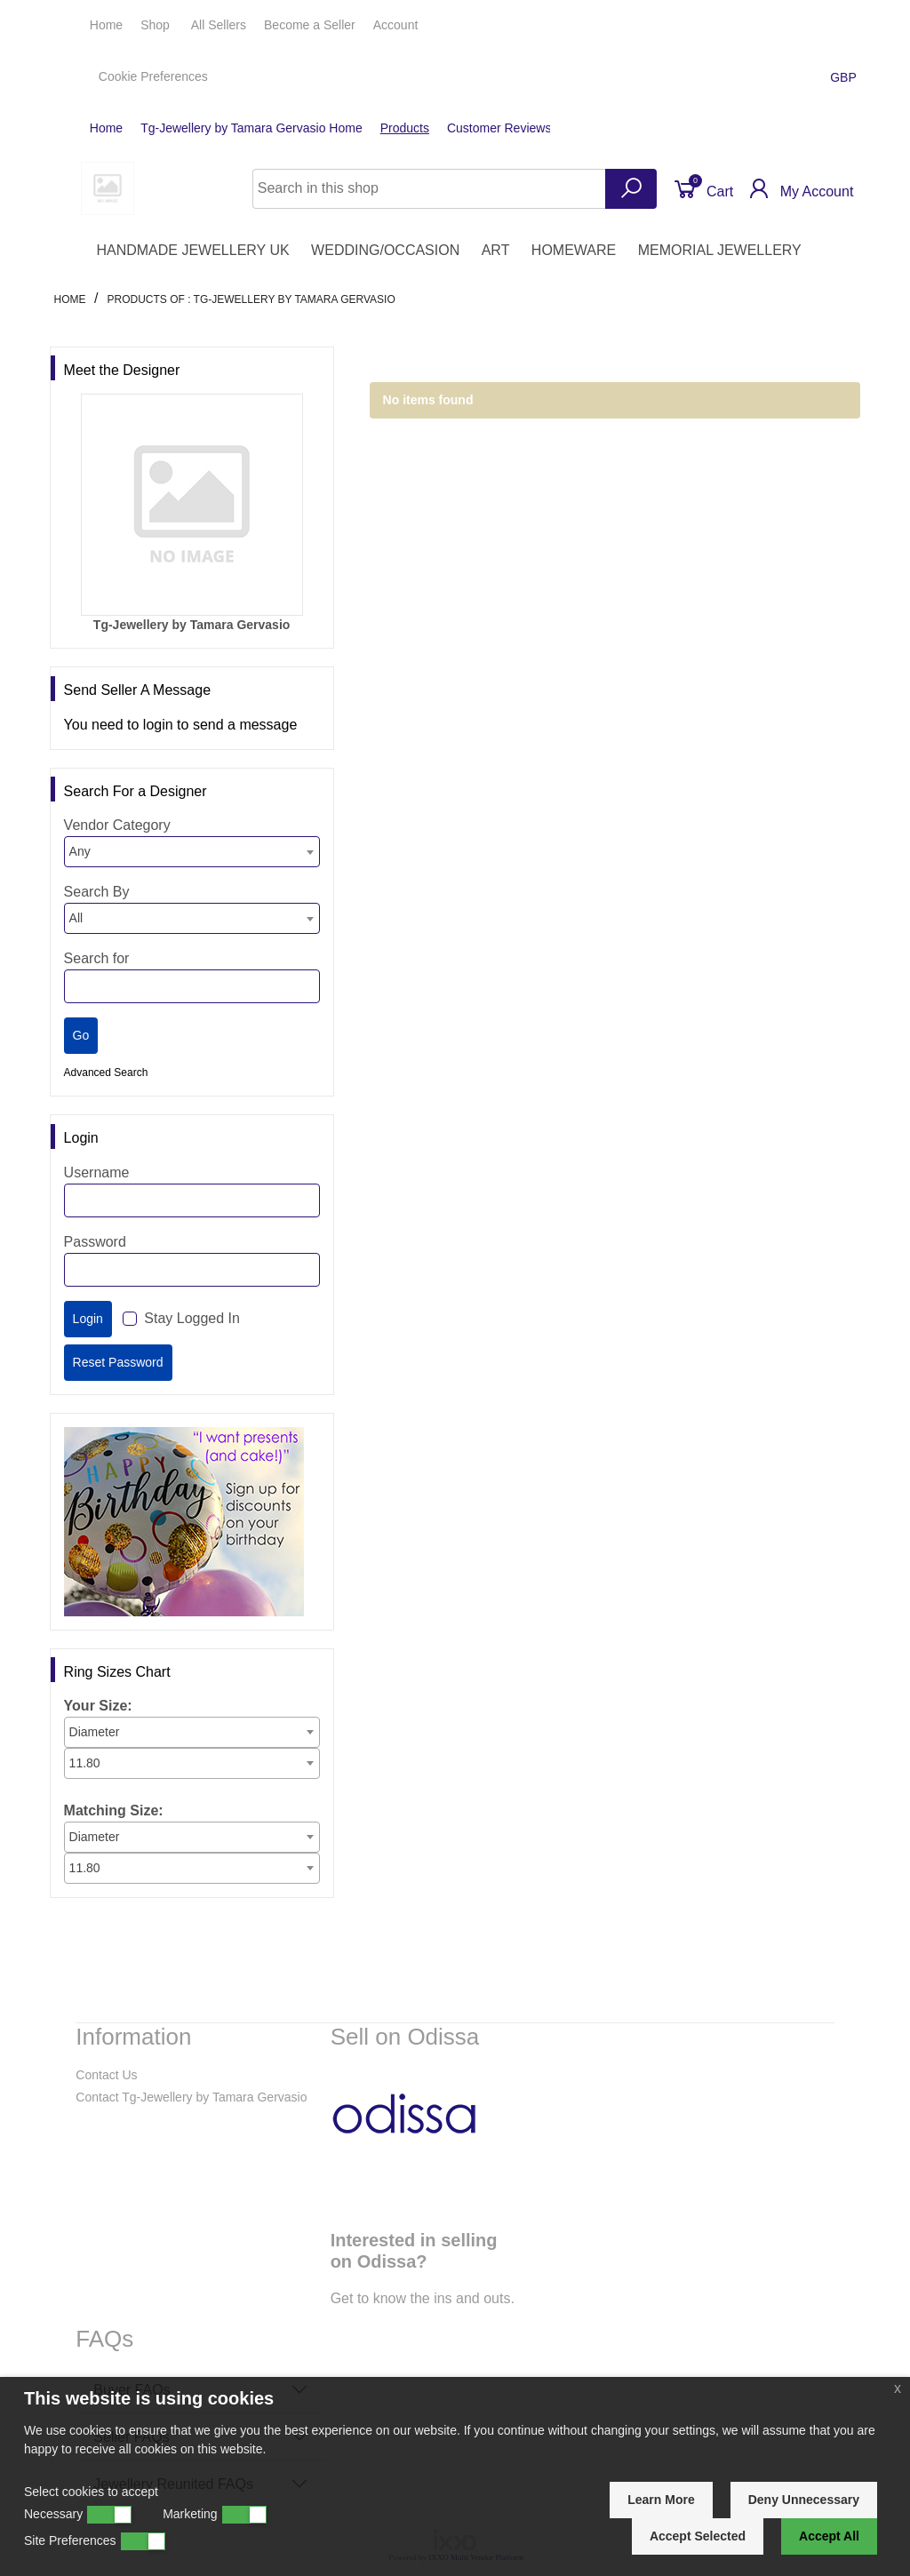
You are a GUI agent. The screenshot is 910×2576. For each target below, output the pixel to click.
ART (496, 250)
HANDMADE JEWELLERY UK (192, 250)
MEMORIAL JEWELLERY (720, 250)
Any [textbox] (80, 851)
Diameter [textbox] (94, 1732)
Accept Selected (698, 2536)
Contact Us (106, 2075)
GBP (844, 77)
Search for (97, 958)
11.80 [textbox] (84, 1763)
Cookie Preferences (153, 76)
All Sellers (218, 25)
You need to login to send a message (181, 724)
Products (404, 128)
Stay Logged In (192, 1318)
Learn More (660, 2499)
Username (97, 1172)
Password (95, 1241)
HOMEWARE (573, 250)
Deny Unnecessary (803, 2499)
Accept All (829, 2536)
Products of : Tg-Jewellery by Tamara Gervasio (251, 299)
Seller (309, 25)
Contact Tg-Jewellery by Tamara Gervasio (191, 2097)
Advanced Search (106, 1072)
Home (106, 25)
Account (397, 25)
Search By (97, 891)
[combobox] (192, 851)
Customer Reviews (499, 128)
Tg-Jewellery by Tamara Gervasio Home (251, 128)
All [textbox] (76, 918)
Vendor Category (117, 825)
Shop (156, 25)
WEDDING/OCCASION (385, 250)
